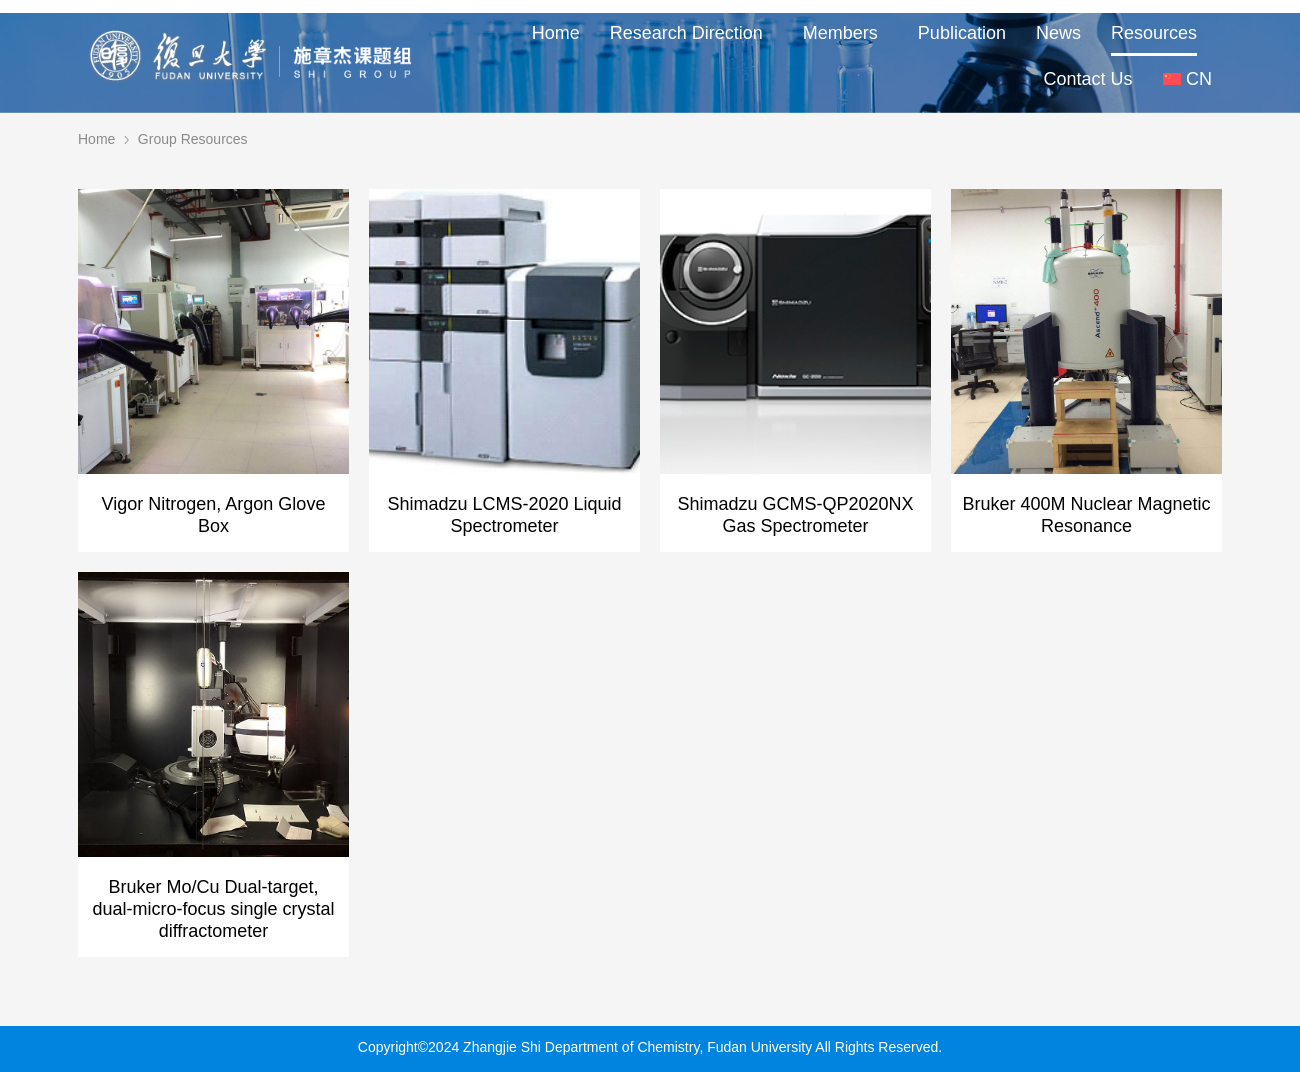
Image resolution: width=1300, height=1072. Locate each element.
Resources (1154, 33)
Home (556, 33)
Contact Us (1088, 79)
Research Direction (691, 33)
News (1058, 33)
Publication (962, 33)
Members (845, 33)
